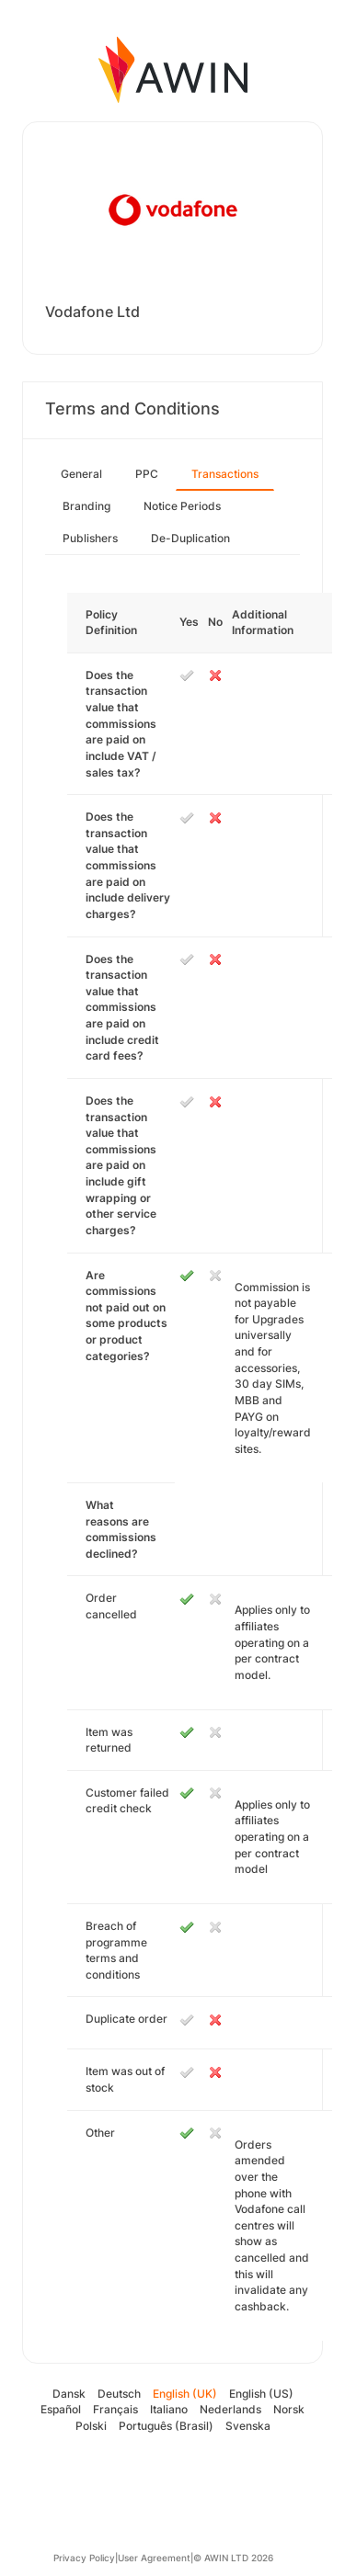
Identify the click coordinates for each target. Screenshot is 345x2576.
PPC (146, 474)
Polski (91, 2426)
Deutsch (119, 2393)
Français (115, 2409)
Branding (86, 506)
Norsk (289, 2409)
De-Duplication (190, 538)
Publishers (90, 538)
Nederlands (230, 2409)
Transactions (225, 474)
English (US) (261, 2393)
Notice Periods (182, 506)
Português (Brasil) (166, 2426)
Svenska (247, 2426)
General (81, 474)
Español (60, 2409)
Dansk (69, 2393)
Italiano (169, 2409)
